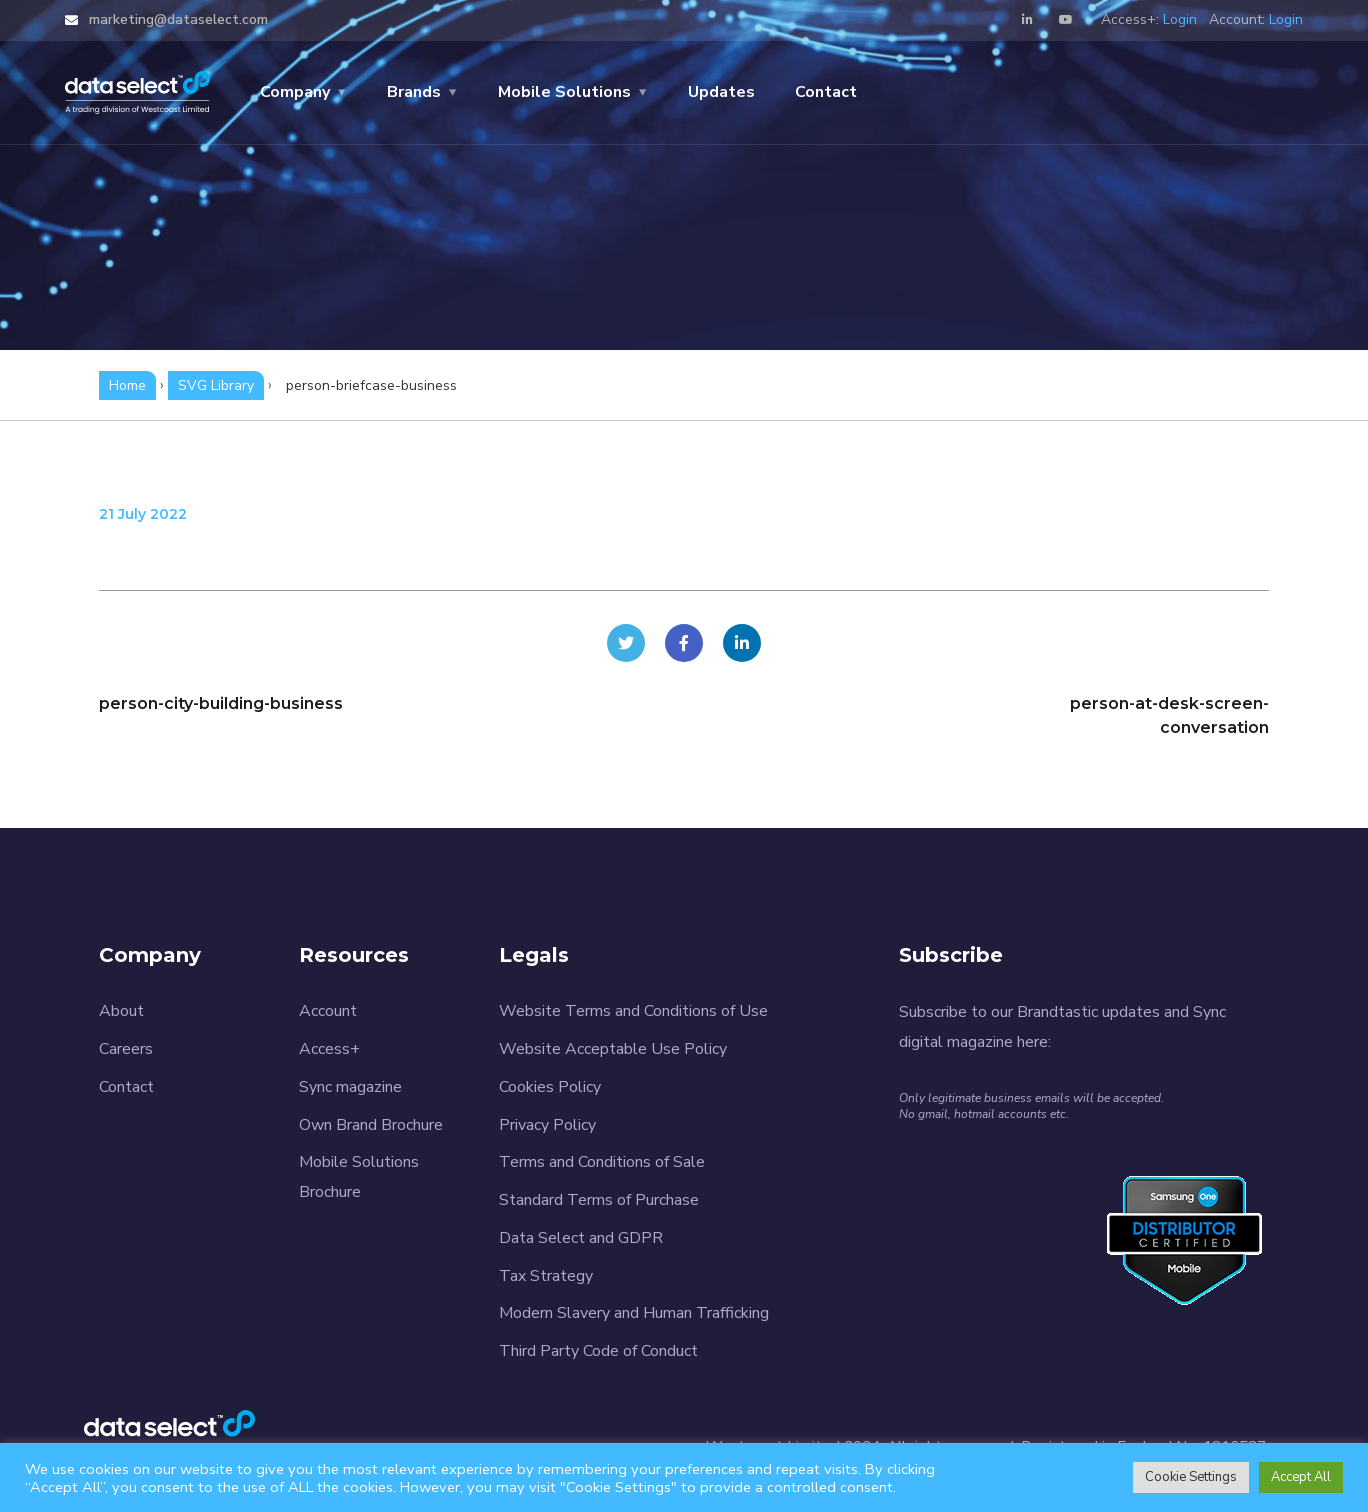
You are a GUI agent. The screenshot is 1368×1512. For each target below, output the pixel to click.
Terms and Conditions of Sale (602, 1162)
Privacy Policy (547, 1125)
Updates (721, 92)
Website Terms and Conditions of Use (633, 1011)
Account (328, 1011)
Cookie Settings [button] (1191, 1477)
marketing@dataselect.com (176, 19)
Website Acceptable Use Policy (613, 1049)
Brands (414, 92)
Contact (826, 92)
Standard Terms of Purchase (599, 1200)
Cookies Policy (550, 1087)
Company (295, 92)
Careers (126, 1049)
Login (1180, 19)
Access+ (329, 1049)
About (121, 1011)
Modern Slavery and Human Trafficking (634, 1313)
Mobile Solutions (564, 92)
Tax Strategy (546, 1276)
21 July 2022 (143, 514)
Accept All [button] (1301, 1477)
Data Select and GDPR (581, 1238)
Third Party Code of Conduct (598, 1351)
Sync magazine (350, 1087)
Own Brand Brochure (371, 1125)
